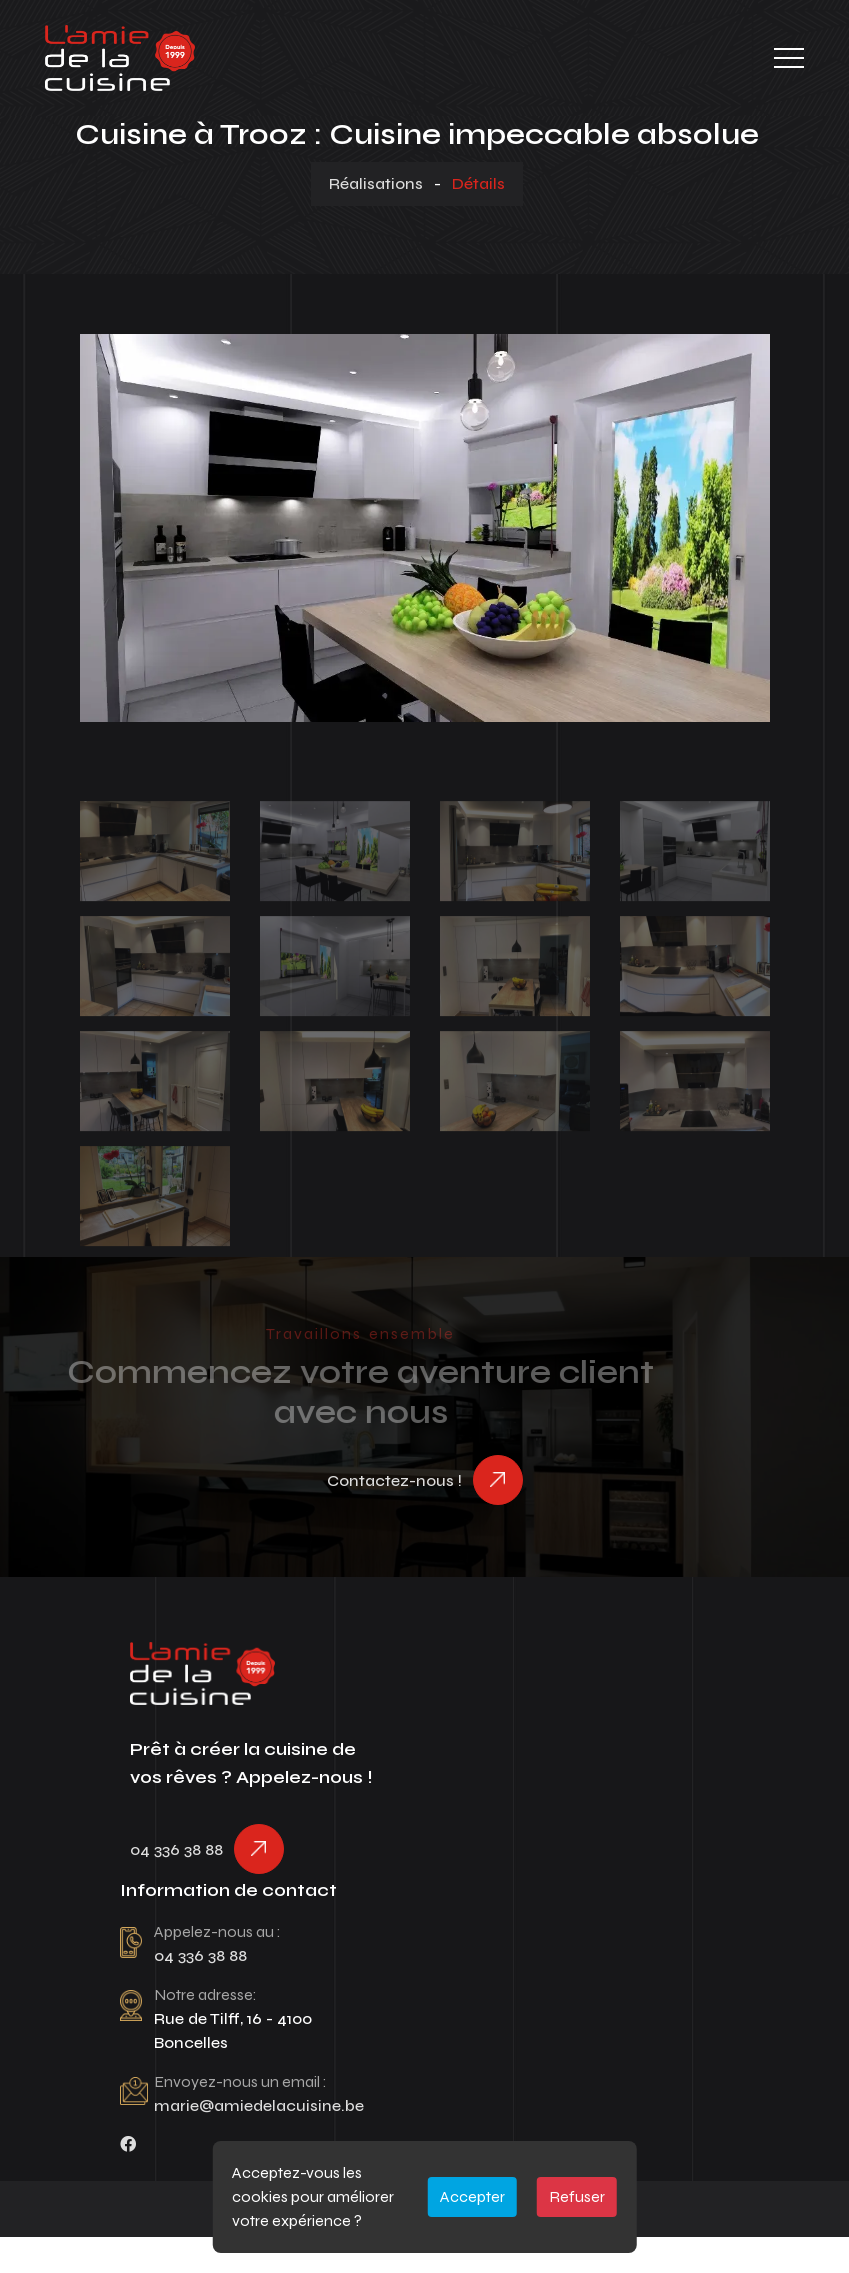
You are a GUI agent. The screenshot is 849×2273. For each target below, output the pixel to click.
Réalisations (376, 183)
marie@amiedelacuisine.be (259, 2105)
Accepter (472, 2196)
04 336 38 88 (176, 1849)
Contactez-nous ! (394, 1480)
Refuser (577, 2196)
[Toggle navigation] (789, 58)
